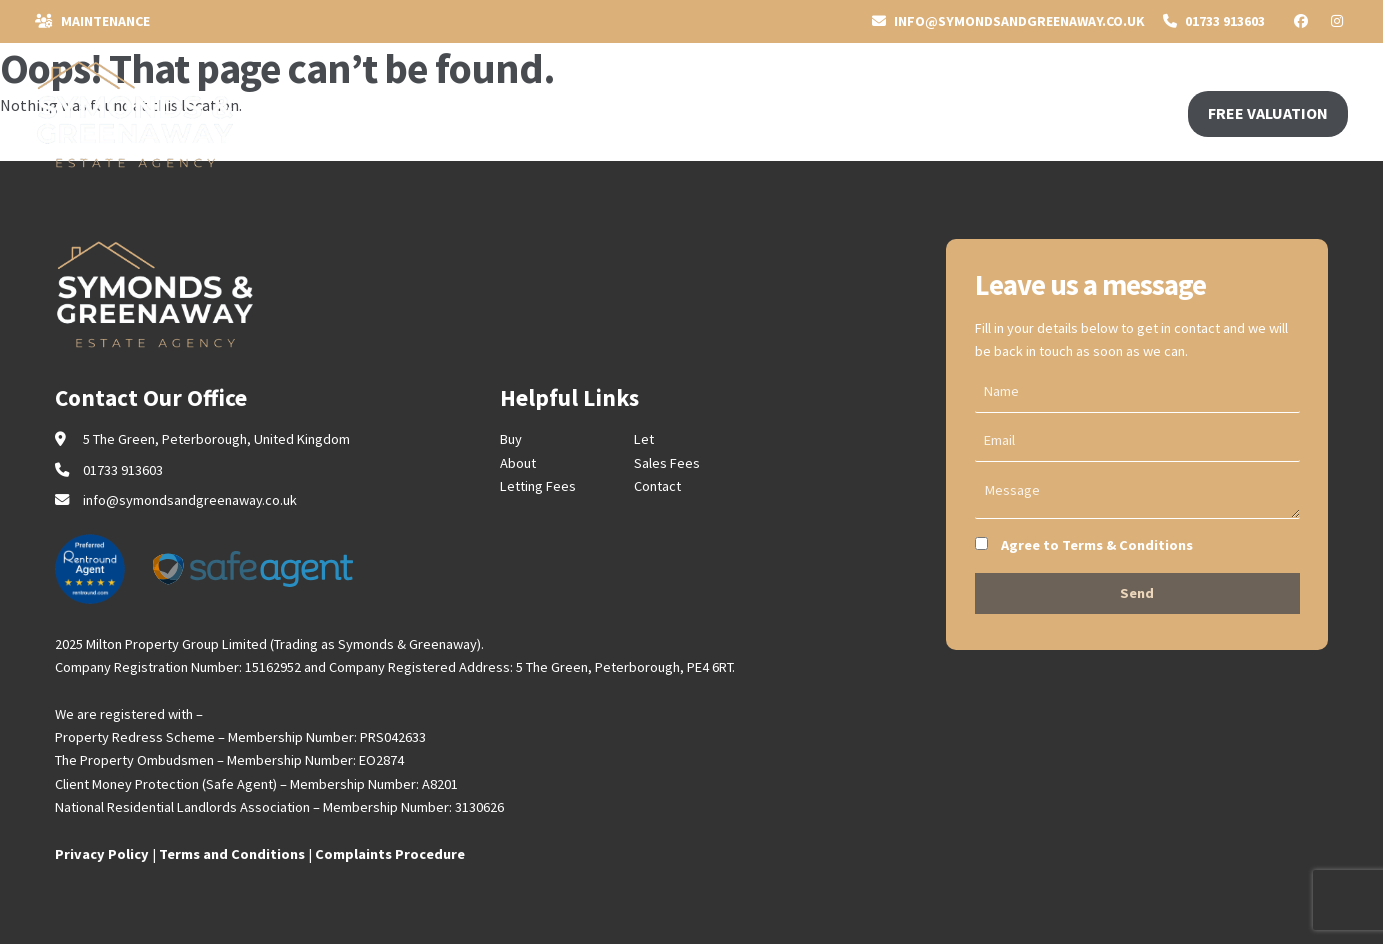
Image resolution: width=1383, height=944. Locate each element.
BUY (301, 112)
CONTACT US (611, 112)
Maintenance (92, 21)
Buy (511, 439)
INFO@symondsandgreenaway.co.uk (1008, 21)
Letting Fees (538, 486)
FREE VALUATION (1268, 113)
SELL (361, 112)
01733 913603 (1214, 21)
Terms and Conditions (232, 854)
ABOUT (504, 112)
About (518, 463)
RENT (428, 112)
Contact (657, 486)
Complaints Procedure (390, 854)
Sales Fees (667, 463)
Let (644, 439)
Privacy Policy (102, 854)
